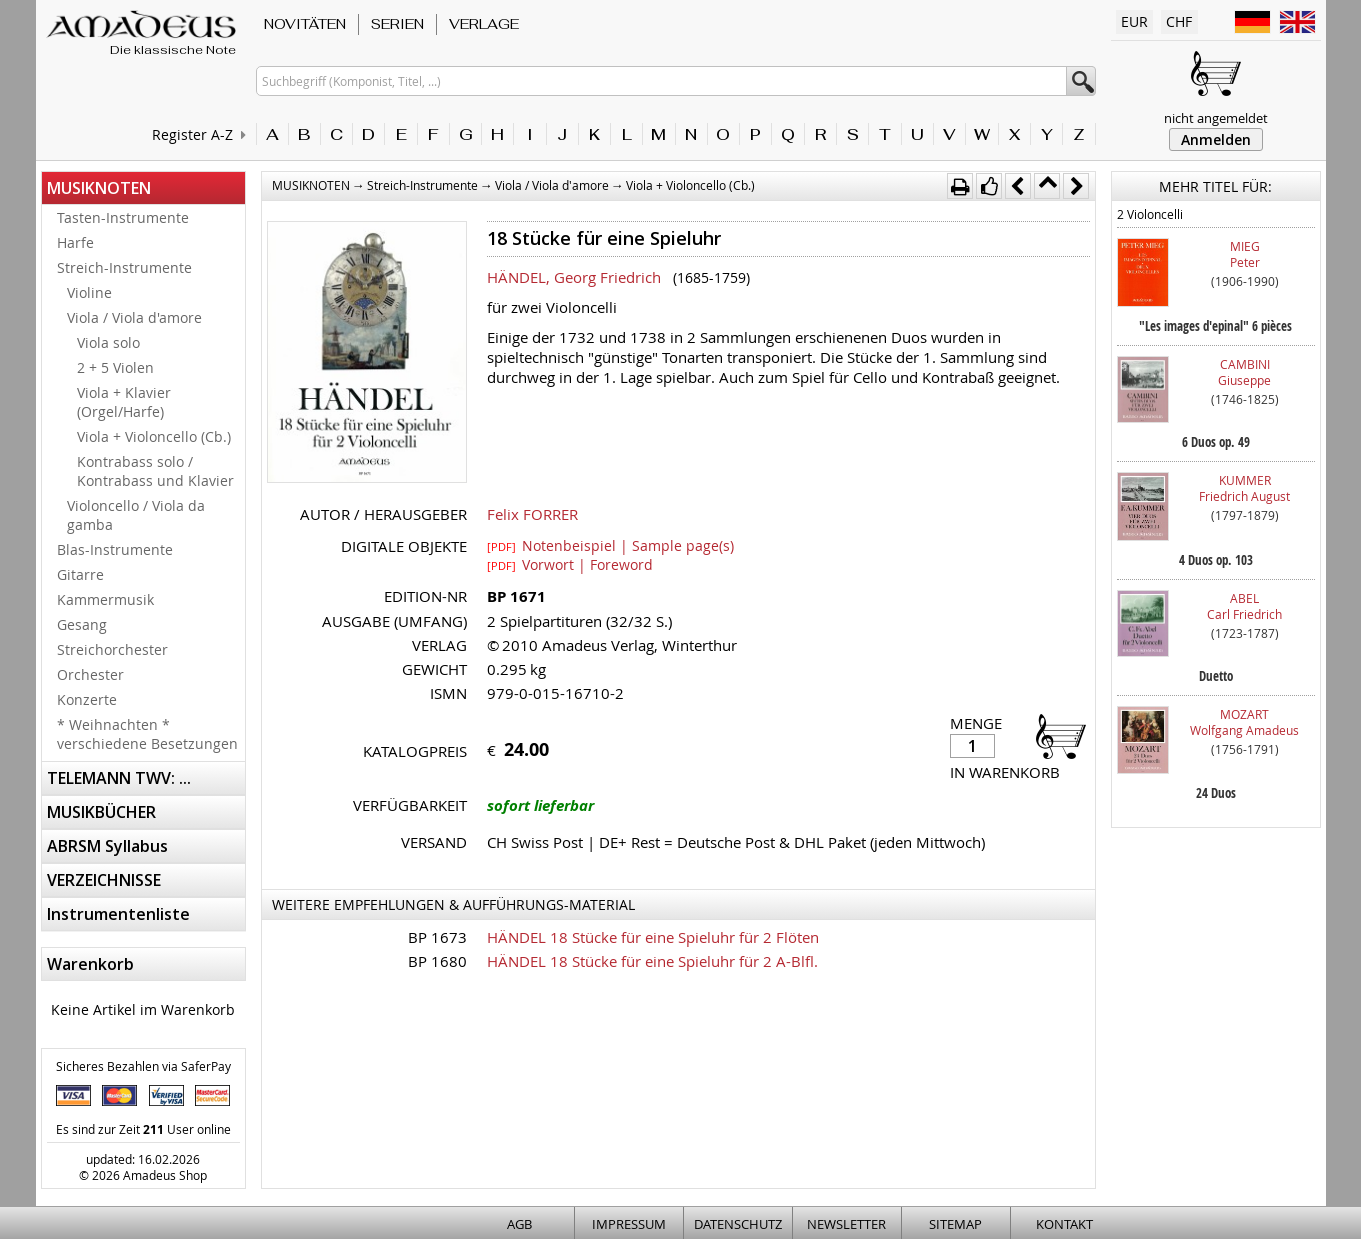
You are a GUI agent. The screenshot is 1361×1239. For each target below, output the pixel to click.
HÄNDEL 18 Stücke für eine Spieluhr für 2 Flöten (653, 937)
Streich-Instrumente (124, 267)
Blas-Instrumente (115, 549)
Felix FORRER (532, 514)
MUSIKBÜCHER (101, 812)
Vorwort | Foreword (570, 564)
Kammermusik (105, 599)
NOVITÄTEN (305, 24)
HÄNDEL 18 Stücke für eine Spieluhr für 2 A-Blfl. (652, 961)
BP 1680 (437, 961)
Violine (89, 292)
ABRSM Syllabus (107, 846)
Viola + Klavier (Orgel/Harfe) (124, 402)
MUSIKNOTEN (99, 188)
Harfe (75, 242)
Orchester (90, 674)
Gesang (82, 624)
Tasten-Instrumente (123, 217)
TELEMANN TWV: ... (119, 778)
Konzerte (87, 699)
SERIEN (397, 24)
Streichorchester (112, 649)
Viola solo (108, 342)
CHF (1179, 21)
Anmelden (1216, 139)
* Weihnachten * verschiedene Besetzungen (147, 734)
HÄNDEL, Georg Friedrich (574, 277)
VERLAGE (484, 24)
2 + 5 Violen (115, 367)
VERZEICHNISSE (104, 880)
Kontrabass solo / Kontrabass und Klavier (155, 471)
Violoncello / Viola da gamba (136, 515)
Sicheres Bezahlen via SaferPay (143, 1066)
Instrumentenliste (118, 914)
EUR (1134, 21)
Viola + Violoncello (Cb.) (154, 436)
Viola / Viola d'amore (134, 317)
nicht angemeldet (1216, 118)
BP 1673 (437, 937)
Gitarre (80, 574)
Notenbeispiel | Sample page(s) (610, 545)
